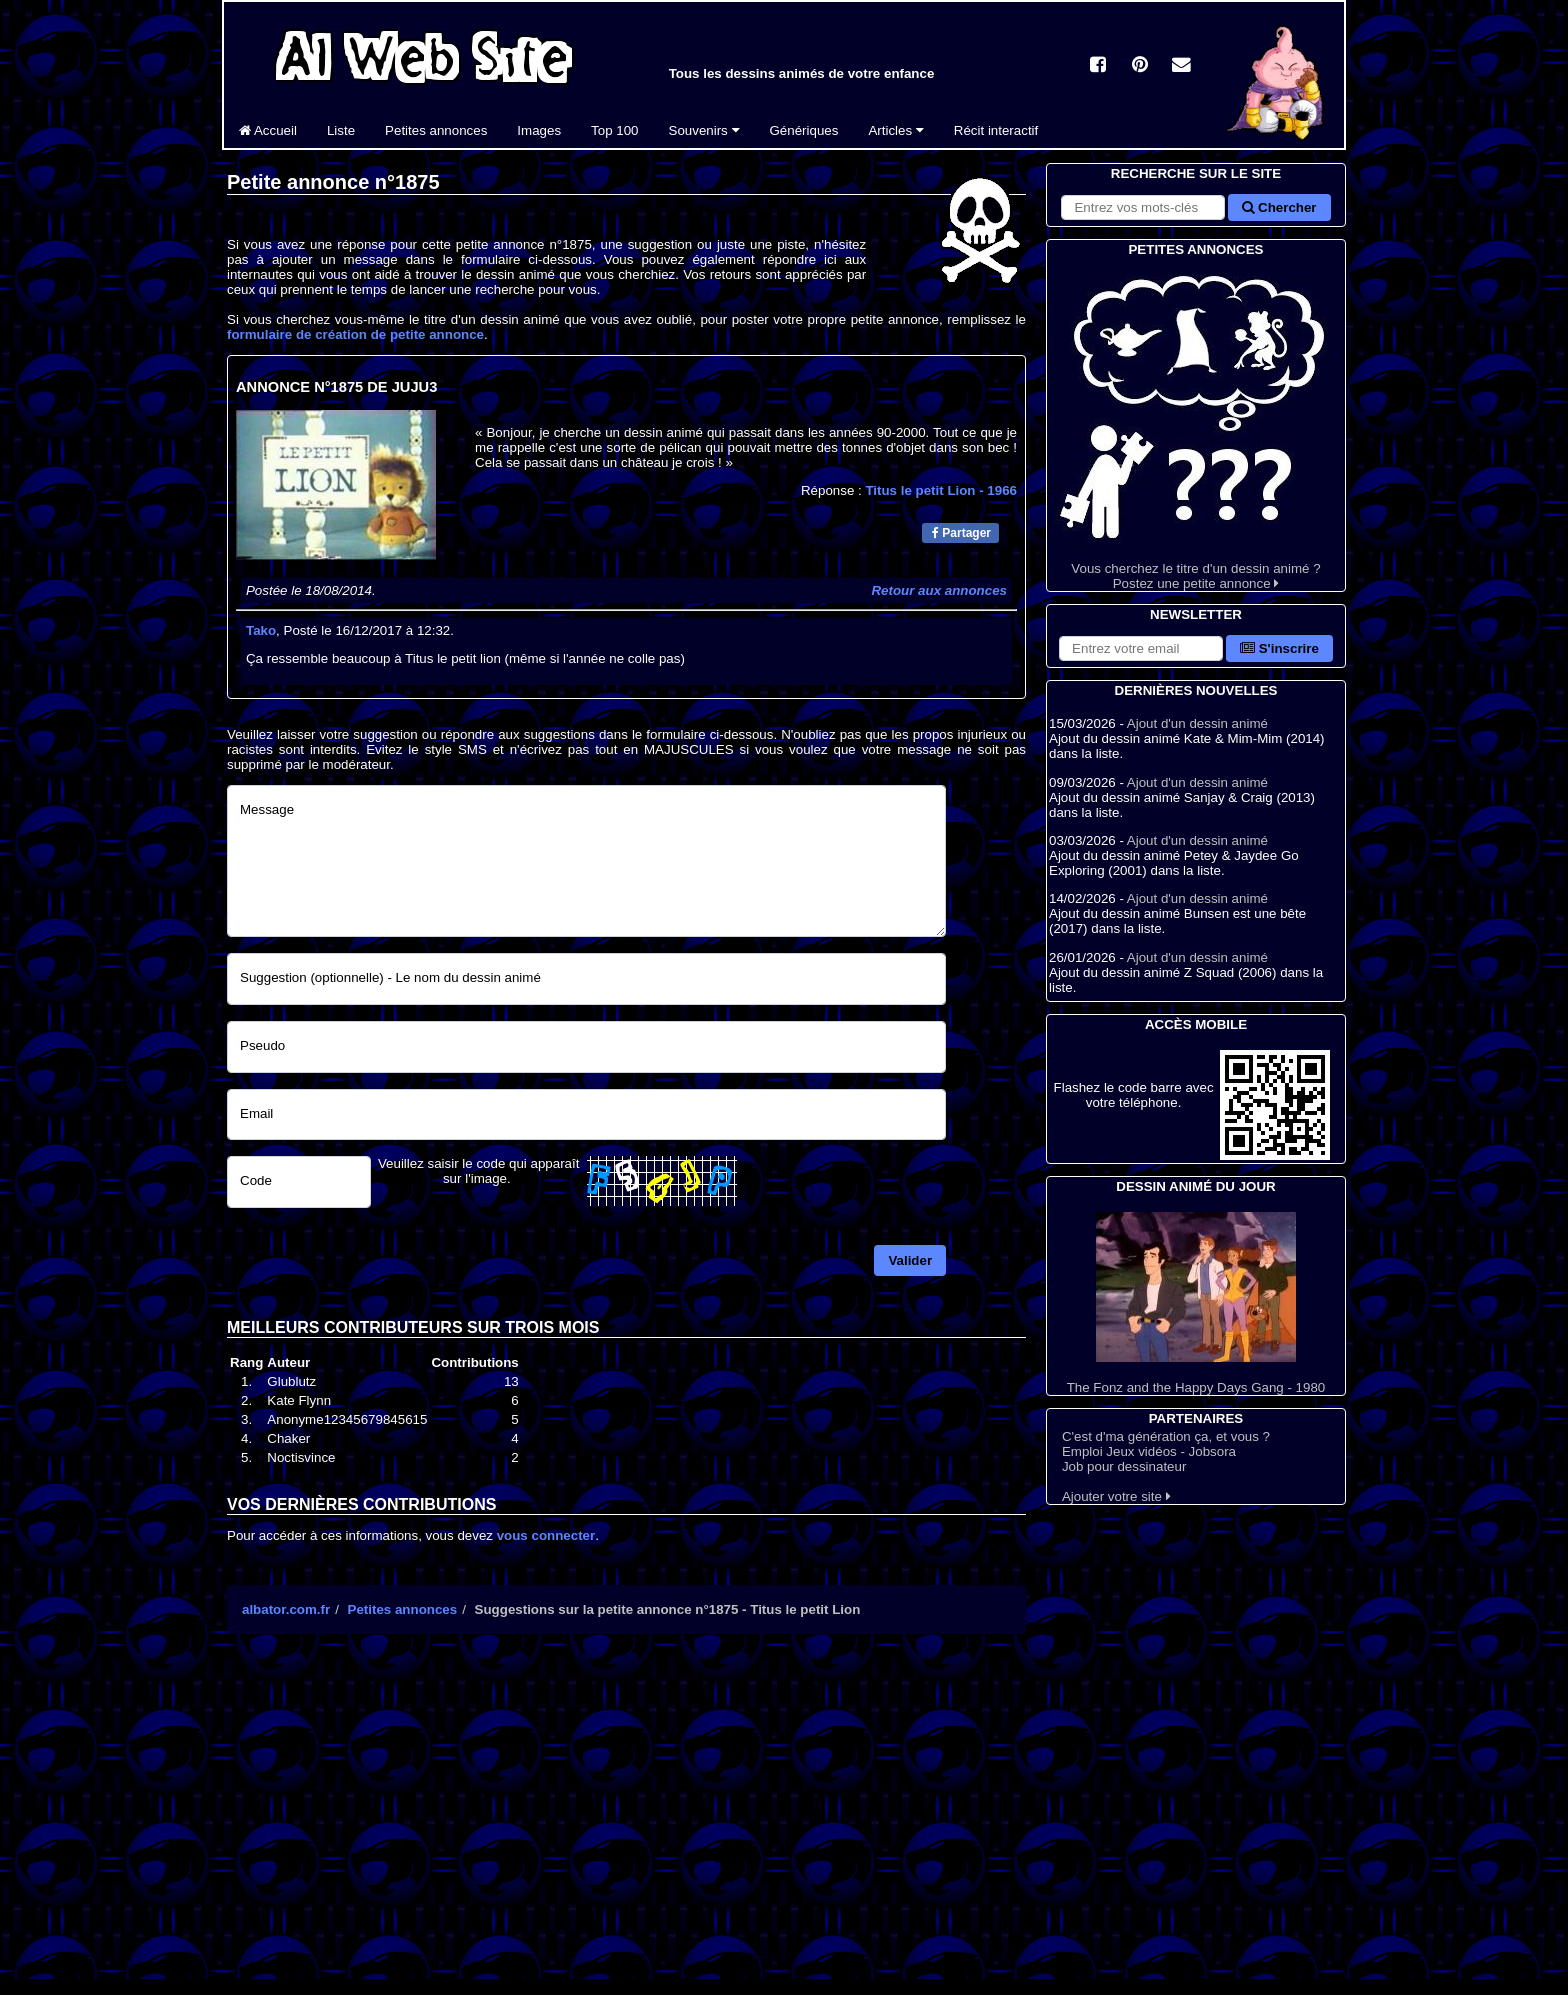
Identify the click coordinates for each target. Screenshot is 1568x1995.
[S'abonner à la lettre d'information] (1141, 648)
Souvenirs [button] (704, 130)
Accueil (268, 130)
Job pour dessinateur (1124, 1466)
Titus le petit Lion (941, 490)
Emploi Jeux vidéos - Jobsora (1149, 1451)
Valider (910, 1260)
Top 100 (614, 130)
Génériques (804, 130)
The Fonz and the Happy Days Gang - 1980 (1196, 1303)
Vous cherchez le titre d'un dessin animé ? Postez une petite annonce (1196, 425)
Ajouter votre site (1116, 1496)
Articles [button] (895, 130)
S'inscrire (1279, 648)
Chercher (1279, 207)
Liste (341, 130)
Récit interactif (996, 130)
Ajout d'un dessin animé (1197, 723)
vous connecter (546, 1535)
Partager (961, 533)
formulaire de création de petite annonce (355, 334)
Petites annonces (436, 130)
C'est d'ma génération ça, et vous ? (1166, 1436)
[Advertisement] (626, 1824)
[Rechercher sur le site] (1143, 207)
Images (539, 130)
